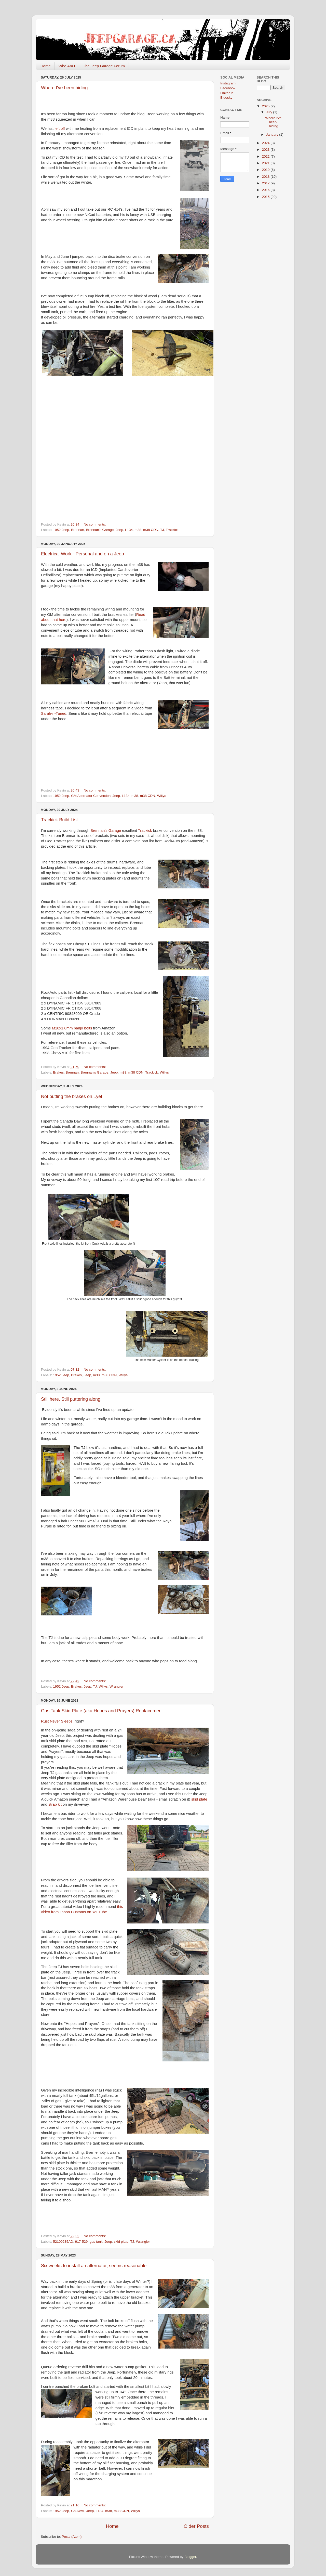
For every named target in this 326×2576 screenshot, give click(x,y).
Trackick (172, 530)
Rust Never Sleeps (57, 1721)
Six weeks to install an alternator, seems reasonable (93, 2265)
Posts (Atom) (72, 2537)
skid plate (199, 1799)
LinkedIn (226, 93)
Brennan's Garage (100, 530)
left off (60, 128)
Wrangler (117, 1686)
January (272, 134)
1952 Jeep (61, 530)
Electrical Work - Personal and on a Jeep (82, 553)
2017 (266, 183)
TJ (162, 530)
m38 (137, 530)
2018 (266, 176)
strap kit (55, 1804)
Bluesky (226, 97)
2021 (266, 163)
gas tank (96, 2241)
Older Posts (196, 2526)
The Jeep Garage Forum (104, 66)
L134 (129, 530)
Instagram (228, 83)
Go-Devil (78, 2511)
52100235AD (63, 2241)
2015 (266, 197)
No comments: (95, 524)
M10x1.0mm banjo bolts (72, 1028)
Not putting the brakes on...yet (71, 1096)
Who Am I (67, 66)
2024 (266, 143)
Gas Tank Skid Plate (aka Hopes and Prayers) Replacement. (102, 1710)
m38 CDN (150, 530)
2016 (266, 190)
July (269, 112)
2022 (266, 156)
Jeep (119, 530)
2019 (266, 170)
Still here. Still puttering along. (71, 1399)
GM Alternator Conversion (91, 796)
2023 (266, 149)
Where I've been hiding (64, 87)
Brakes (58, 1072)
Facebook (227, 88)
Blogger (190, 2557)
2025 (266, 106)
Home (45, 66)
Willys (161, 796)
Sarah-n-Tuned (53, 713)
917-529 (81, 2241)
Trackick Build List (59, 819)
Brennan (77, 530)
